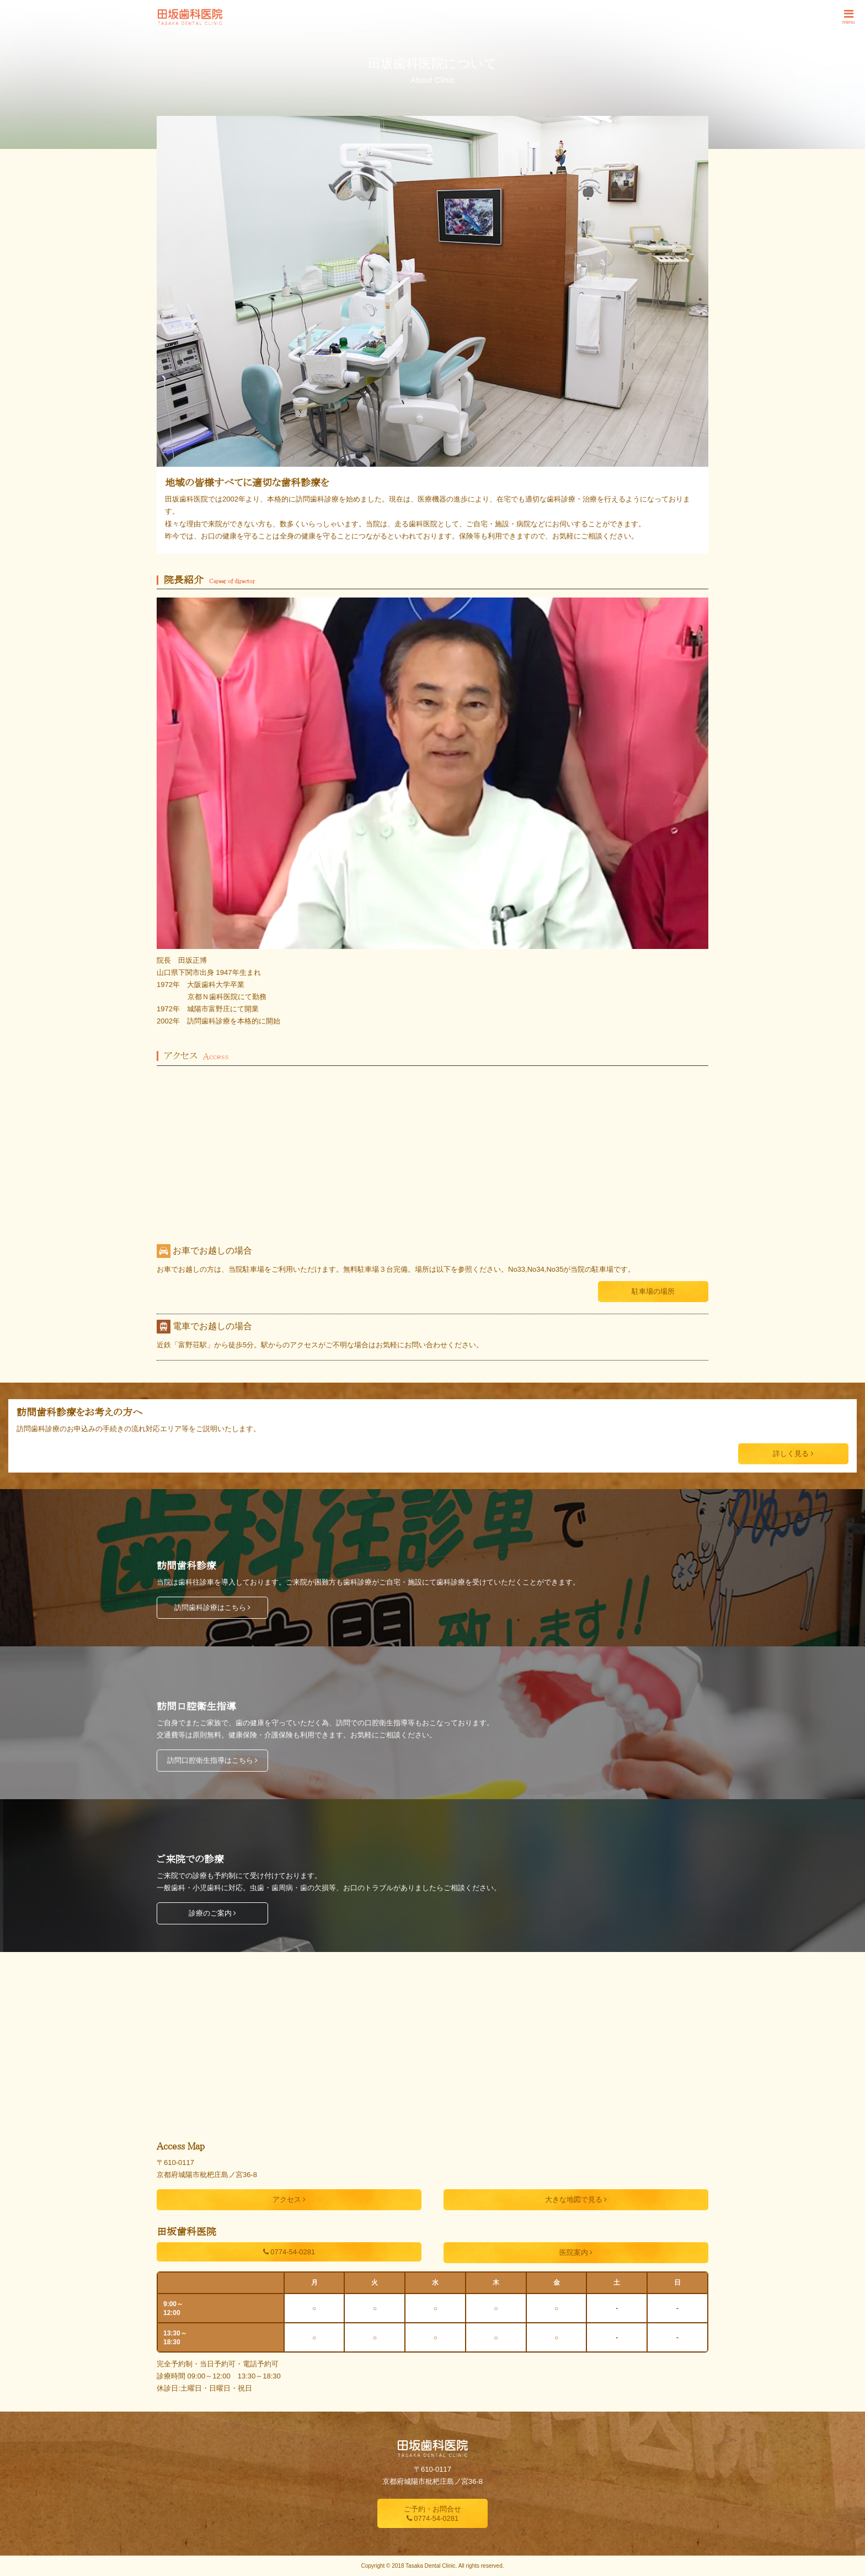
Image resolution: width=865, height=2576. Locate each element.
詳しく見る (793, 1453)
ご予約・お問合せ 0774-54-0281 (432, 2513)
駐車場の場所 (653, 1291)
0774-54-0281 (289, 2252)
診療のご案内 (213, 1913)
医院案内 (576, 2252)
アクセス (289, 2199)
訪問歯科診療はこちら (212, 1607)
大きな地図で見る (576, 2199)
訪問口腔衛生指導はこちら (212, 1760)
